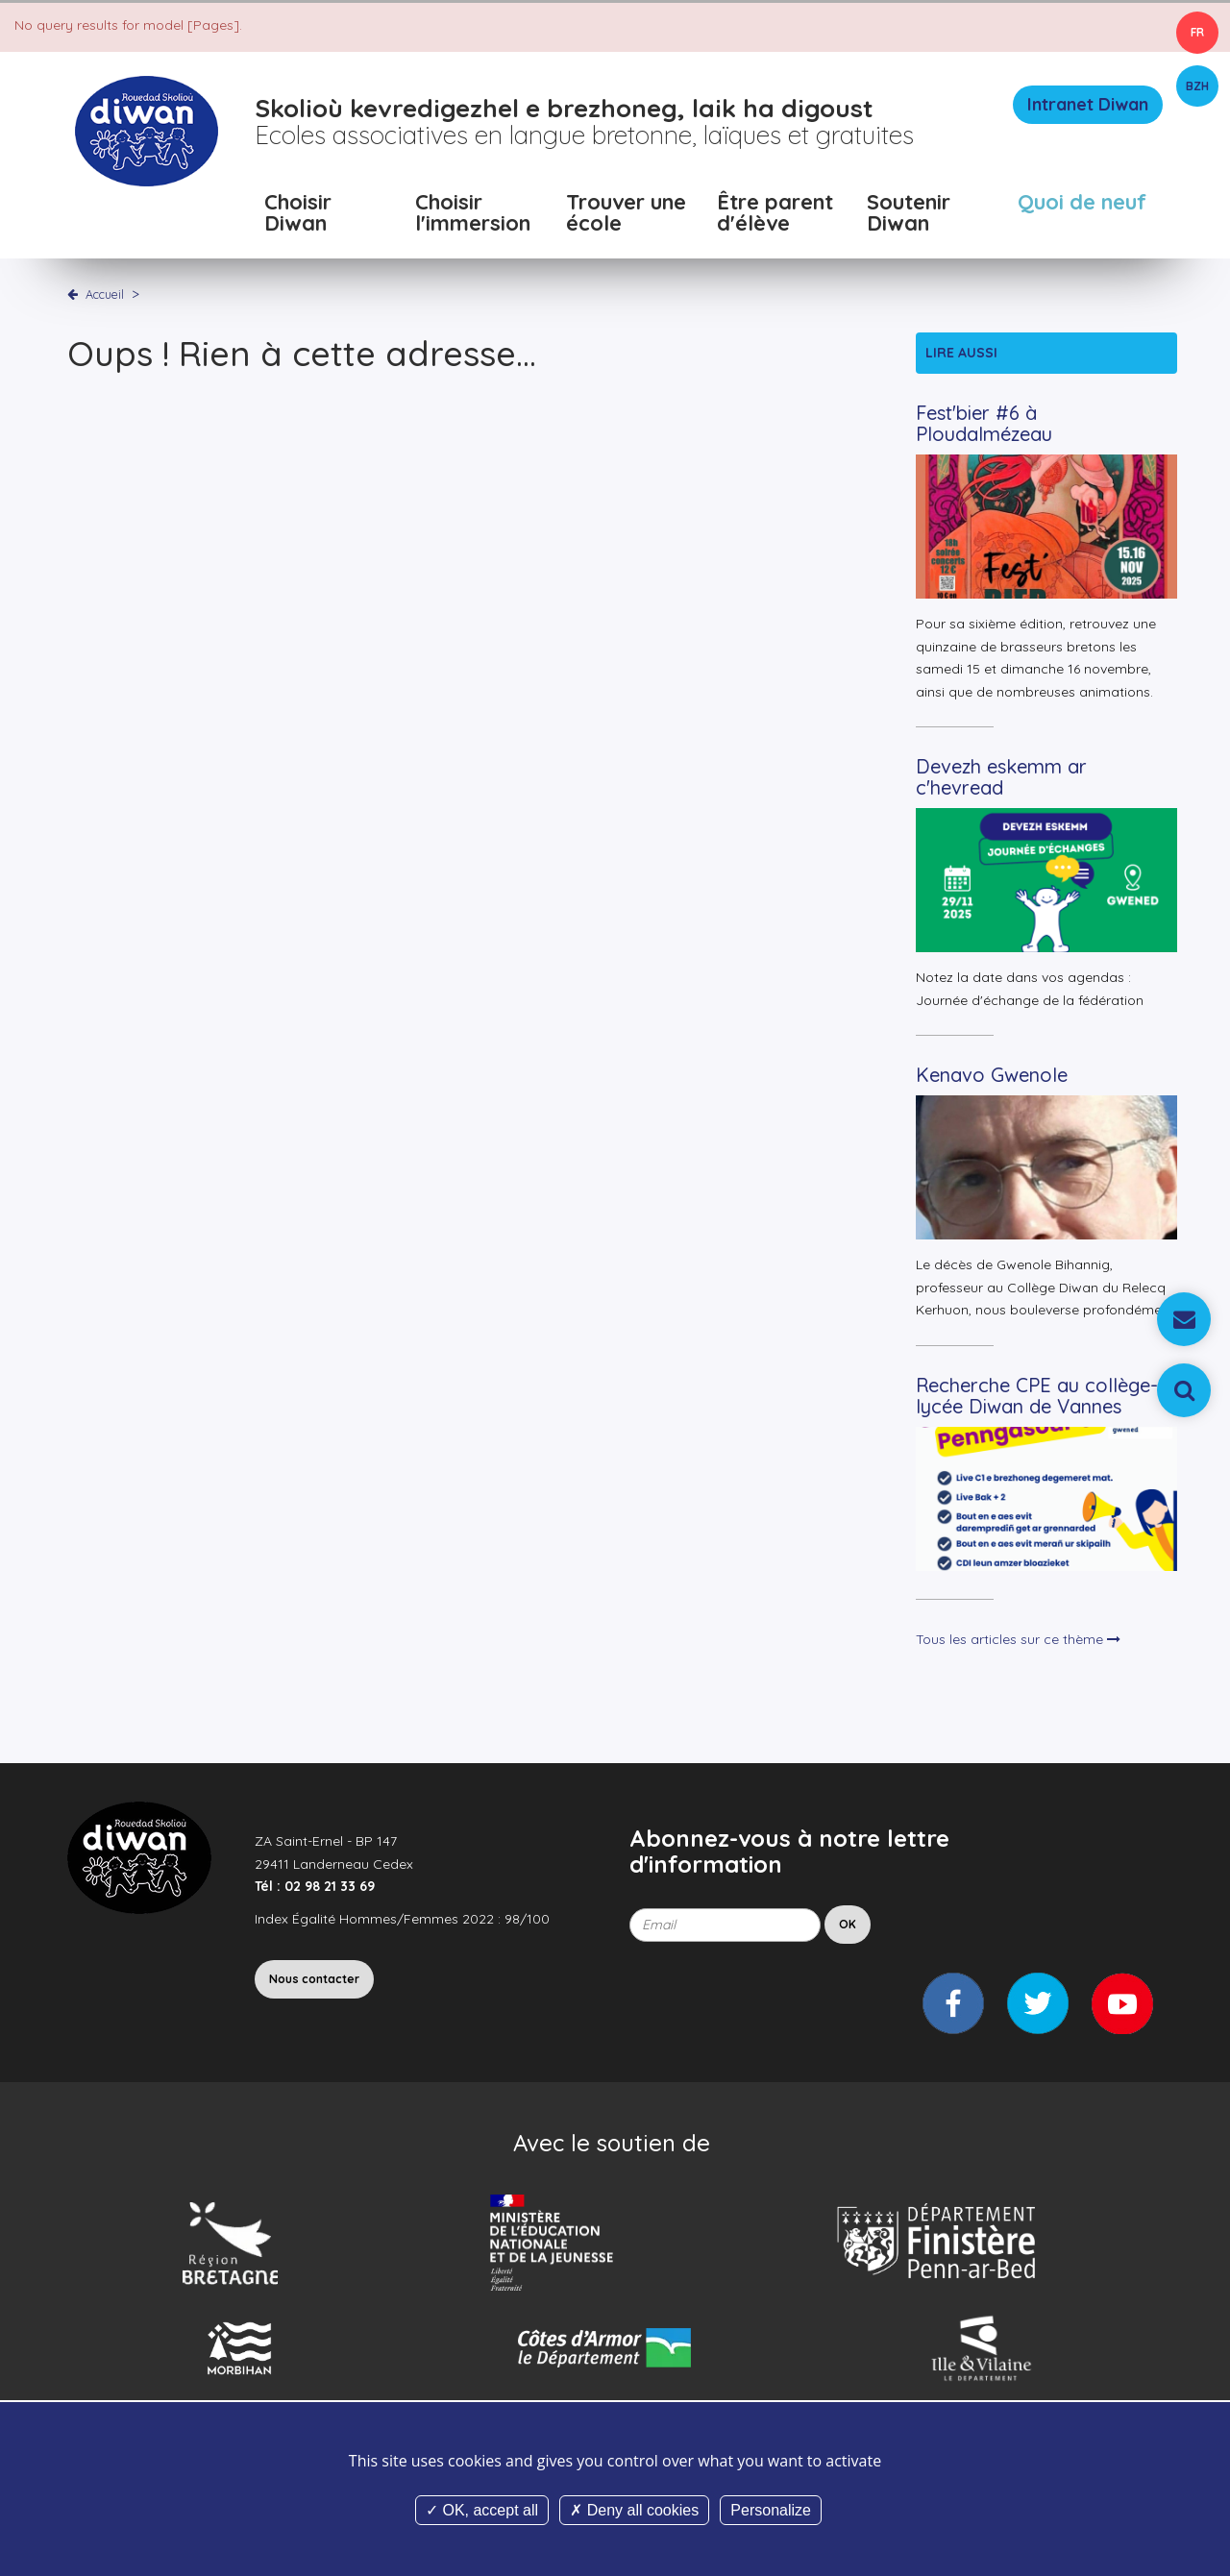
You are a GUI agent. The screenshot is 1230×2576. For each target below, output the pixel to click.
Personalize (770, 2510)
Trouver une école (626, 213)
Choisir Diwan (298, 213)
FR (1197, 32)
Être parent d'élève (775, 213)
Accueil (105, 294)
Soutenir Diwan (908, 213)
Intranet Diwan (1087, 104)
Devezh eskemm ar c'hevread (1001, 776)
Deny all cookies (634, 2510)
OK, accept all (482, 2510)
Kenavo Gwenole (992, 1075)
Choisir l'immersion (472, 213)
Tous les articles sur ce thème (1018, 1639)
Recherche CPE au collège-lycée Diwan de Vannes (1037, 1395)
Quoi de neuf (1082, 203)
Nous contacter (314, 1979)
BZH (1197, 86)
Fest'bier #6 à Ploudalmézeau (984, 423)
